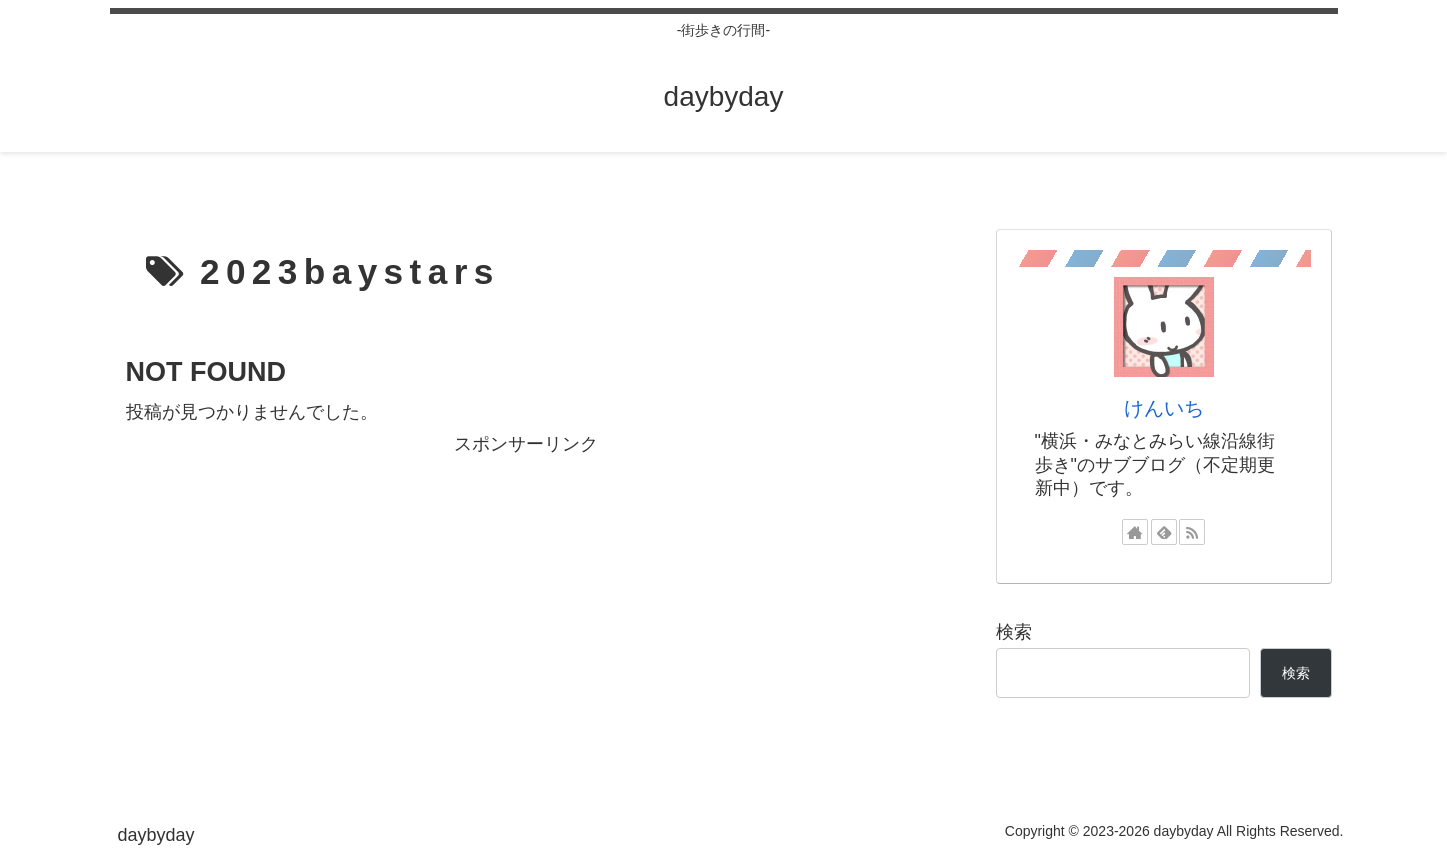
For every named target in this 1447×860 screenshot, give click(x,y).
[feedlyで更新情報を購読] (1164, 532)
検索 (1014, 632)
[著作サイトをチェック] (1135, 532)
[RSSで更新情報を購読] (1192, 532)
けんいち (1164, 408)
